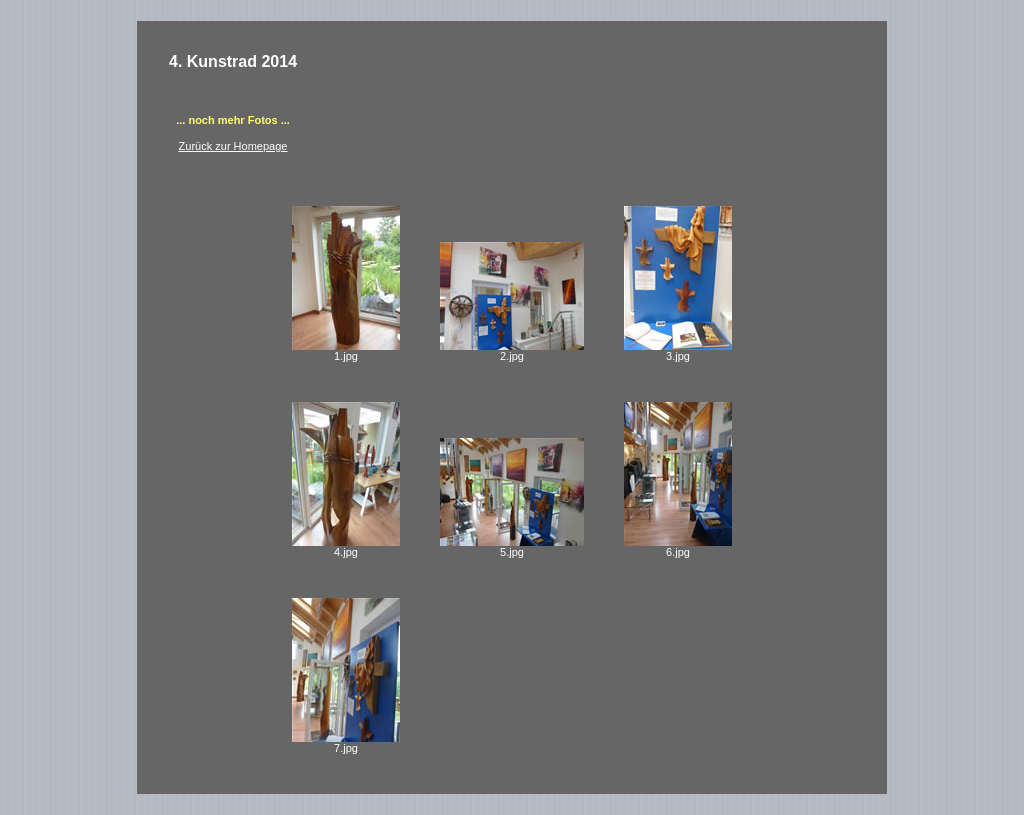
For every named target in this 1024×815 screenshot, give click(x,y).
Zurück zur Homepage (233, 146)
